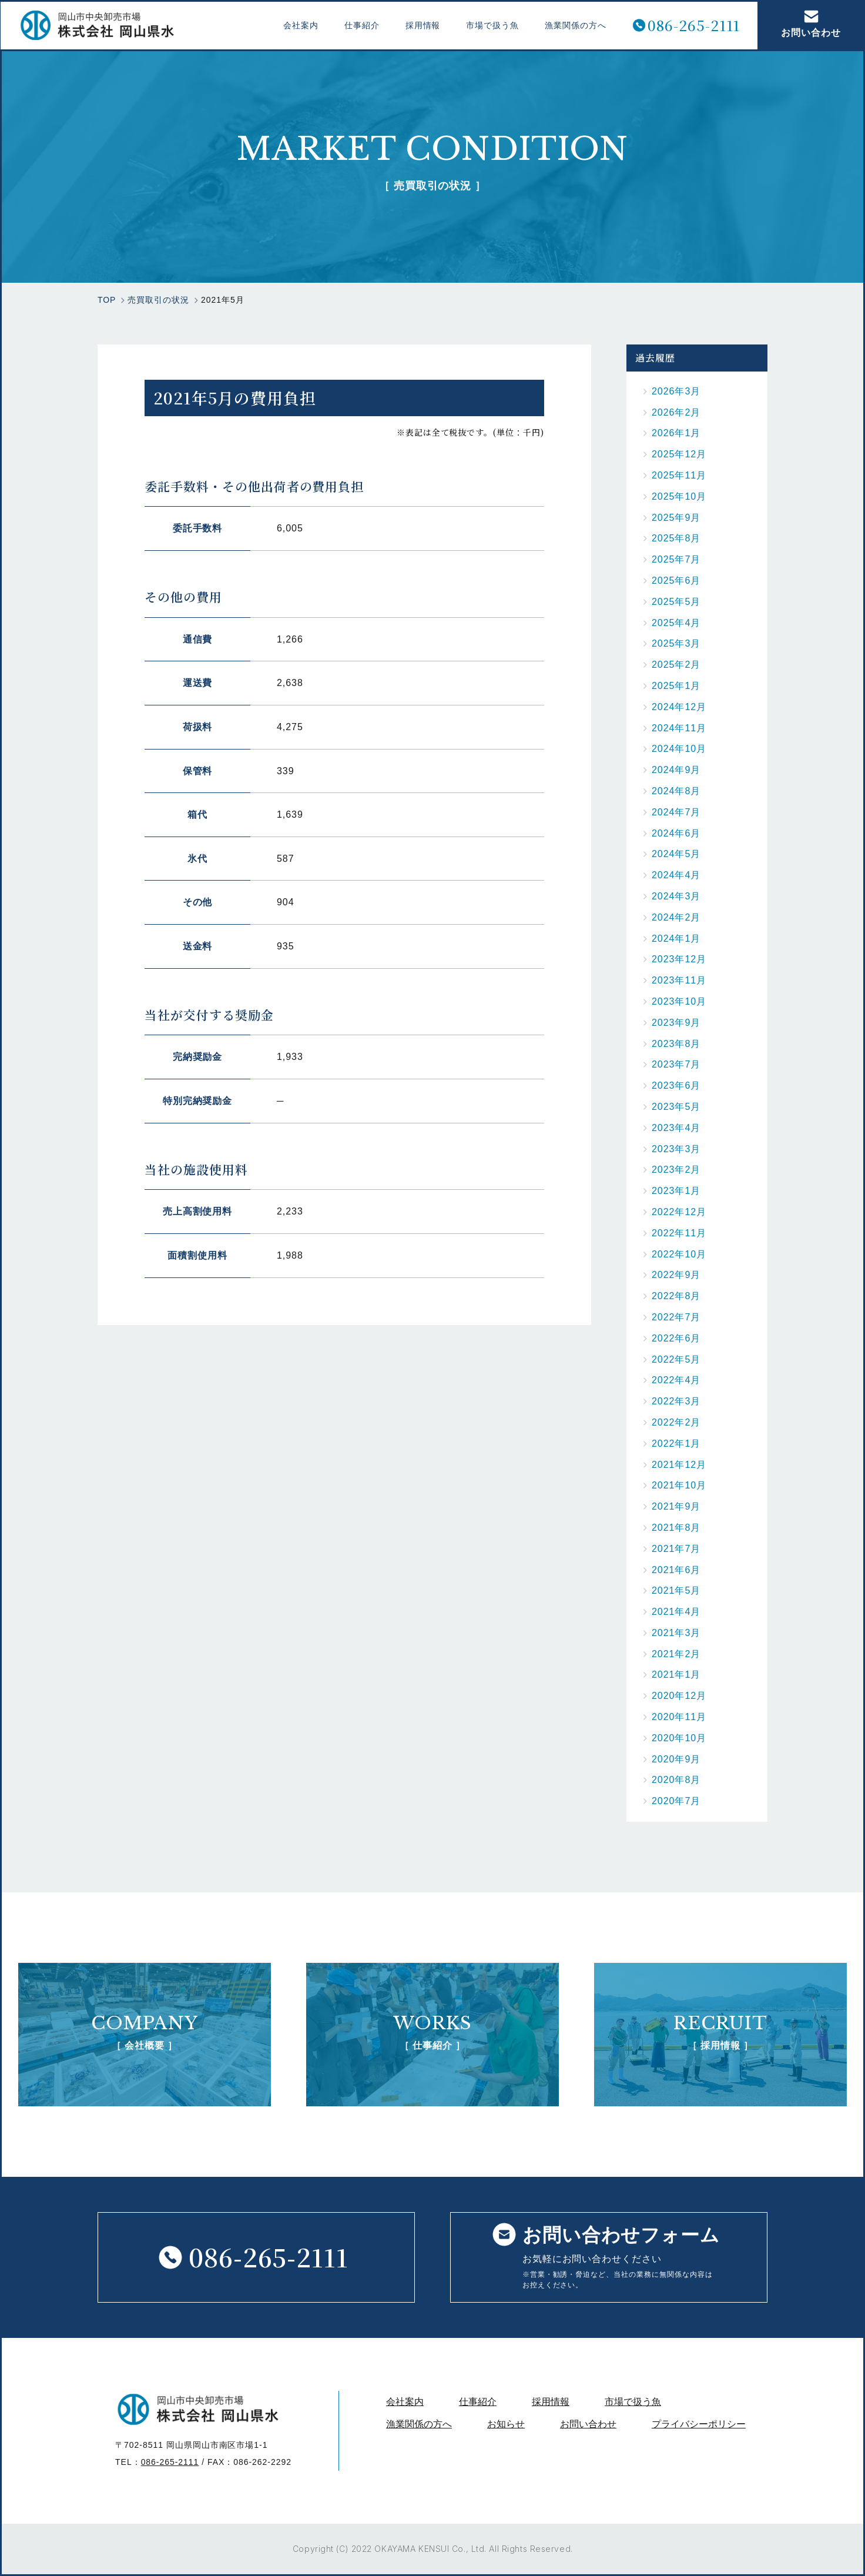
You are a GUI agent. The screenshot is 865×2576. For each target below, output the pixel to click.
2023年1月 (676, 1191)
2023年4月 (676, 1128)
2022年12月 (679, 1212)
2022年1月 (676, 1443)
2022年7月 (676, 1317)
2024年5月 (676, 854)
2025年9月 (676, 518)
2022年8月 (676, 1296)
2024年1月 (676, 939)
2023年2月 (676, 1170)
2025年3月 (676, 643)
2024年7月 (676, 812)
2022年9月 (676, 1275)
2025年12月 (679, 454)
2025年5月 (676, 602)
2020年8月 (676, 1780)
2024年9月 (676, 770)
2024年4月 (676, 875)
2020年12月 (679, 1696)
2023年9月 (676, 1023)
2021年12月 (679, 1465)
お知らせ (506, 2424)
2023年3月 (676, 1149)
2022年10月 (679, 1254)
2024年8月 (676, 791)
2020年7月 (676, 1801)
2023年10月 (679, 1001)
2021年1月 (676, 1675)
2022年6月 (676, 1338)
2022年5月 (676, 1359)
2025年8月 (676, 538)
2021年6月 (676, 1570)
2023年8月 (676, 1044)
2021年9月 (676, 1506)
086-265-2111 (692, 25)
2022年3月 (676, 1401)
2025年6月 (676, 581)
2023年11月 (679, 980)
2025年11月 (679, 475)
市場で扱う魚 (491, 25)
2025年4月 (676, 623)
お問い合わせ (810, 23)
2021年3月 (676, 1633)
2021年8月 (676, 1528)
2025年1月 (676, 686)
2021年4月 (676, 1612)
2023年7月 (676, 1064)
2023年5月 (676, 1107)
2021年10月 (679, 1485)
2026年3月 (676, 391)
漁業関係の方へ (574, 25)
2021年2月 (676, 1654)
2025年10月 (679, 496)
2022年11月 (679, 1233)
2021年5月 (676, 1590)
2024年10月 (679, 749)
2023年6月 (676, 1085)
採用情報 (421, 25)
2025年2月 (676, 665)
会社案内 (299, 25)
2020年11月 (679, 1717)
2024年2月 (676, 917)
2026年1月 (676, 433)
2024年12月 (679, 707)
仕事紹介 (360, 25)
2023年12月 (679, 959)
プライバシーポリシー (699, 2424)
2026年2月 (676, 412)
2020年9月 (676, 1759)
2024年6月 (676, 833)
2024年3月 (676, 896)
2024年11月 (679, 728)
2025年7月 (676, 559)
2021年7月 (676, 1549)
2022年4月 (676, 1380)
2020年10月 (679, 1738)
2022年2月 (676, 1422)
